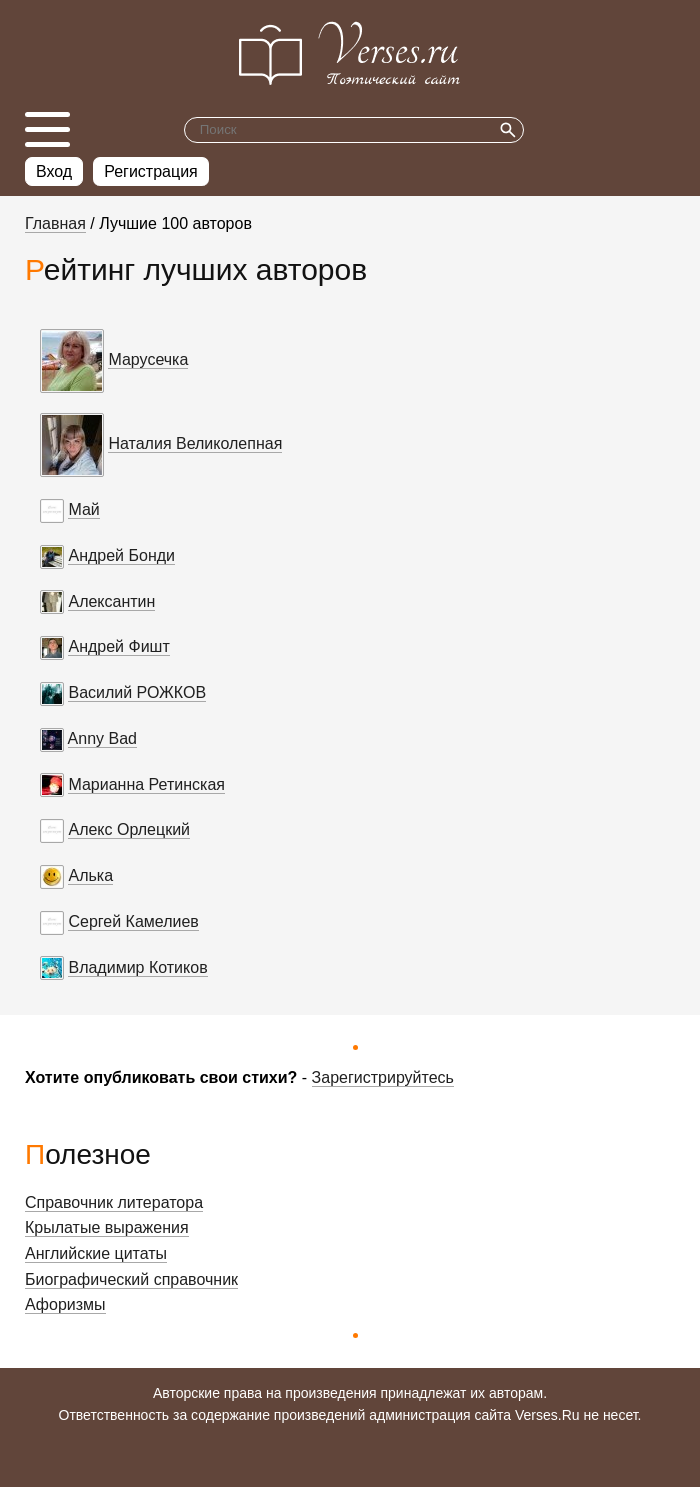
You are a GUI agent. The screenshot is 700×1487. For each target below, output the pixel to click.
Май (83, 509)
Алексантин (111, 601)
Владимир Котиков (137, 967)
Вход (54, 171)
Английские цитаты (96, 1253)
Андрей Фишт (118, 646)
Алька (90, 875)
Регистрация (151, 171)
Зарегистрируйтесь (383, 1077)
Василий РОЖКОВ (137, 692)
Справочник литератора (114, 1202)
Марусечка (148, 359)
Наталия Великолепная (195, 443)
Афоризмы (65, 1304)
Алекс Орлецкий (129, 829)
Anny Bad (102, 738)
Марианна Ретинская (146, 784)
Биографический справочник (131, 1279)
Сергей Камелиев (133, 921)
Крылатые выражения (107, 1227)
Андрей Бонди (121, 555)
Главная (55, 223)
